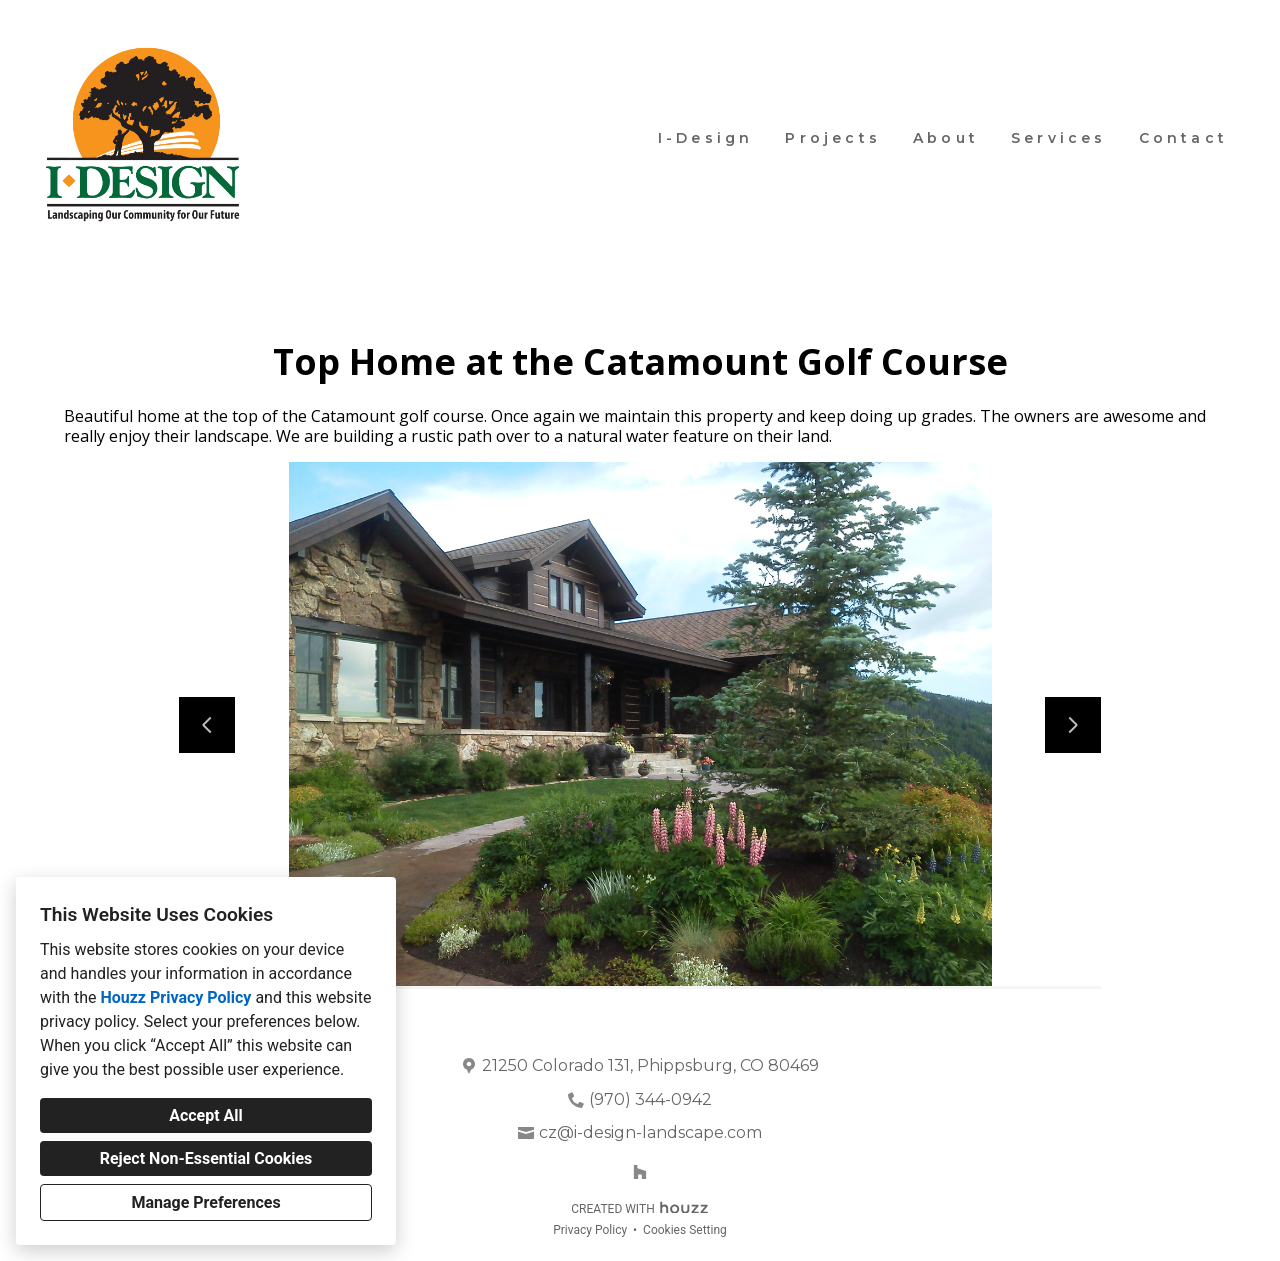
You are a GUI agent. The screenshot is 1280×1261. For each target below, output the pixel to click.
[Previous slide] (207, 725)
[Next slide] (1073, 725)
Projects (833, 138)
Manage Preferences (205, 1202)
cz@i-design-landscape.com (650, 1132)
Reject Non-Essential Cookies (206, 1158)
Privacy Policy (590, 1230)
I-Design (706, 138)
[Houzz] (640, 1172)
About (946, 138)
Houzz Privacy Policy (175, 997)
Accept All (206, 1115)
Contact (1183, 138)
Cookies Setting (685, 1230)
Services (1059, 138)
